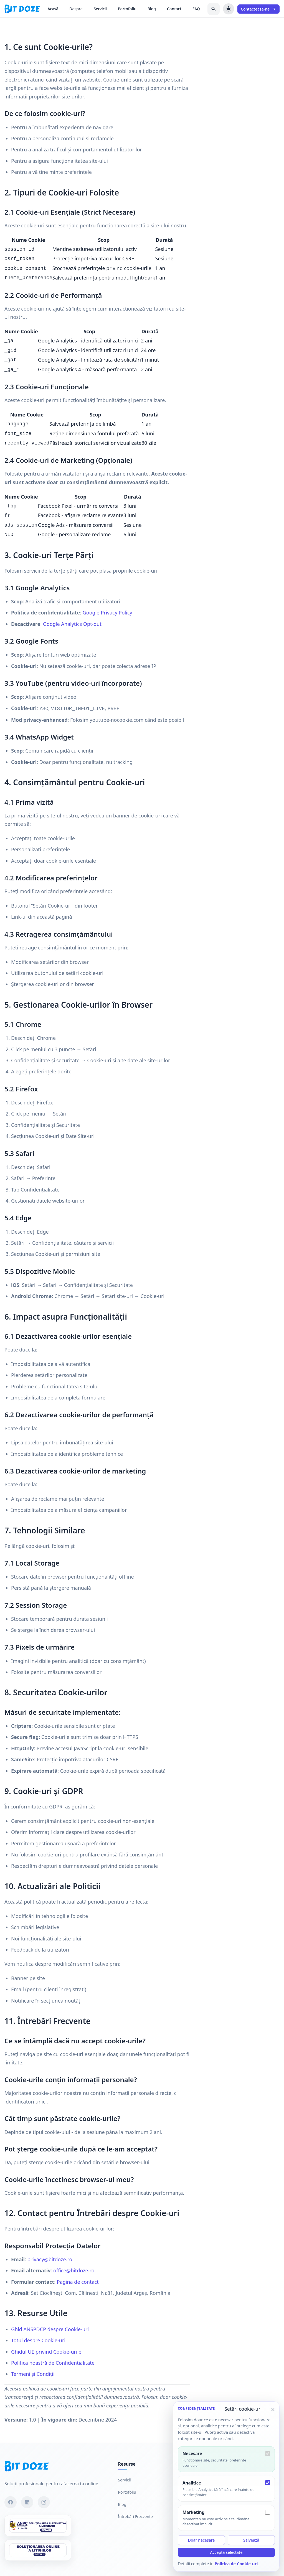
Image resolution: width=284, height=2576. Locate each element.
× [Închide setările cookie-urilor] (273, 2409)
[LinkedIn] (27, 2502)
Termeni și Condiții (33, 2374)
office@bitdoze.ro (73, 2270)
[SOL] (37, 2550)
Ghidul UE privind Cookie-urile (46, 2351)
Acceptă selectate (226, 2552)
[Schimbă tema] (228, 8)
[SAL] (37, 2525)
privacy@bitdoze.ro (49, 2259)
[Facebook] (10, 2502)
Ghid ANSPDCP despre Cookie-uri (50, 2329)
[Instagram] (44, 2502)
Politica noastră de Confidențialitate (53, 2362)
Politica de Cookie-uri (236, 2563)
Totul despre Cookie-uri (38, 2340)
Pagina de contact (78, 2281)
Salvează (251, 2540)
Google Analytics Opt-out (72, 624)
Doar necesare (201, 2540)
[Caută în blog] (213, 9)
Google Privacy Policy (107, 612)
